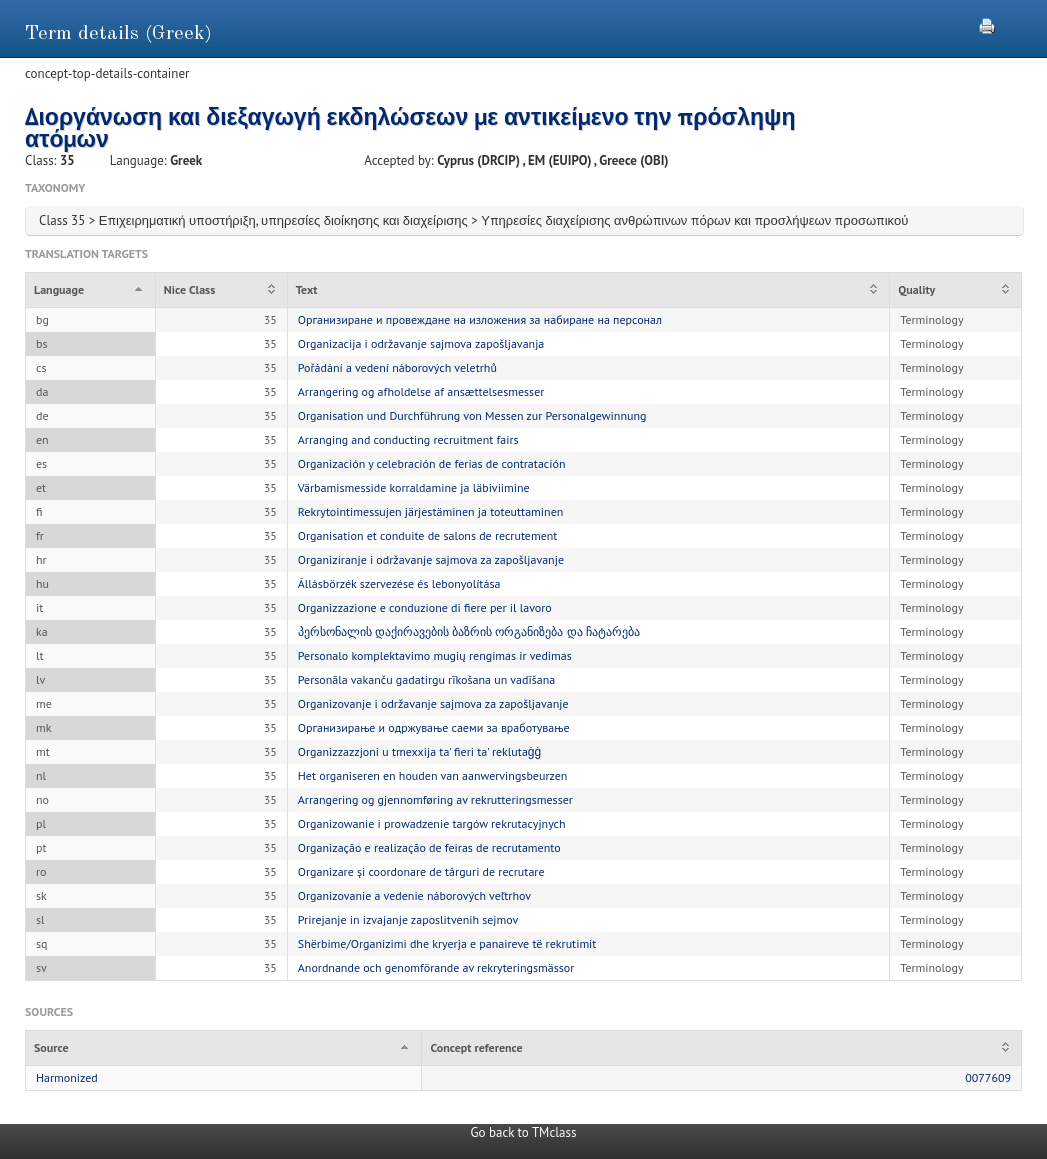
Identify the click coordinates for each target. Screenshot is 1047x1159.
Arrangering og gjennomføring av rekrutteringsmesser (435, 799)
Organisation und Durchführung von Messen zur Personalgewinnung (472, 415)
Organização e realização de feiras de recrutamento (429, 847)
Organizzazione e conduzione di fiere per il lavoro (425, 607)
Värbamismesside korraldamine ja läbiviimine (414, 487)
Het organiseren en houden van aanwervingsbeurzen (433, 775)
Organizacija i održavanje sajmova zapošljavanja (421, 343)
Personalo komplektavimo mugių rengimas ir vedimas (435, 655)
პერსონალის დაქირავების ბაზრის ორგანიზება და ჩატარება (469, 631)
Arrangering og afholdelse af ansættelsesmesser (421, 391)
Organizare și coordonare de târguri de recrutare (421, 871)
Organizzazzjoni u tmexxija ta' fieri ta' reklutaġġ (419, 751)
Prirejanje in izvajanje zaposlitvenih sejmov (408, 919)
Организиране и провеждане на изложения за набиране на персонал (480, 319)
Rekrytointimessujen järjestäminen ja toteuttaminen (431, 511)
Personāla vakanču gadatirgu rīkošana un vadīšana (426, 679)
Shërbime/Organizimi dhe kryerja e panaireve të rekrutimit (447, 943)
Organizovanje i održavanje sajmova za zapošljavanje (433, 703)
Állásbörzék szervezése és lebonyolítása (399, 583)
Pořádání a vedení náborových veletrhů (397, 367)
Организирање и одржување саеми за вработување (434, 727)
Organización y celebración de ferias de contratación (432, 463)
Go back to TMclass (524, 1132)
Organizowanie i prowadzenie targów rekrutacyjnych (432, 823)
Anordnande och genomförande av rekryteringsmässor (436, 967)
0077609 (988, 1077)
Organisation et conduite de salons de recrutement (428, 535)
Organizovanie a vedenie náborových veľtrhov (414, 895)
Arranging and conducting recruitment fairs (408, 439)
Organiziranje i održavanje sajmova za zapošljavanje (431, 559)
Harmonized (67, 1077)
